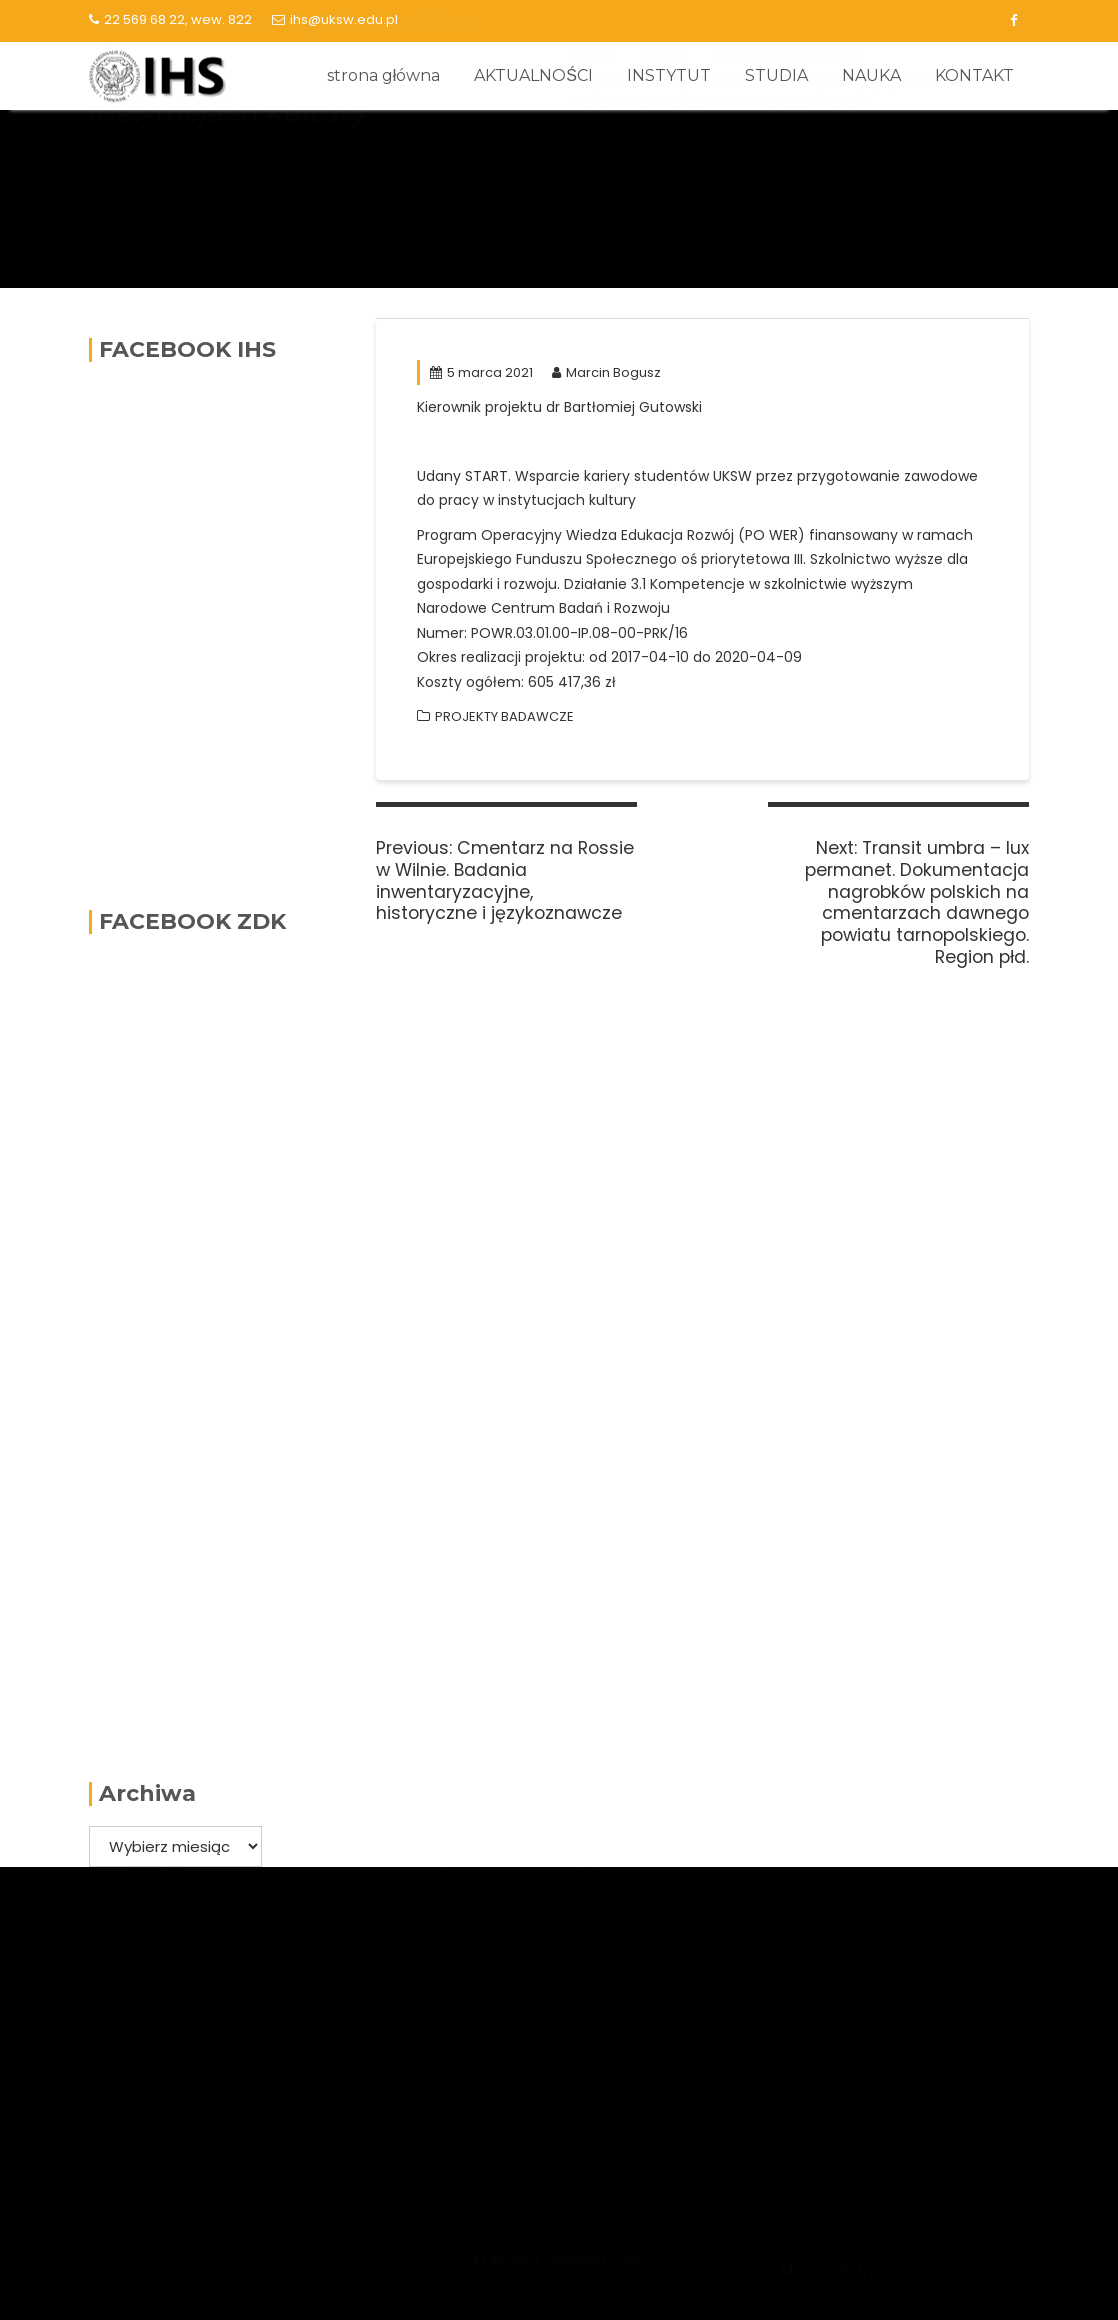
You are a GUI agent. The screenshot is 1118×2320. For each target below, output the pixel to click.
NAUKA (871, 75)
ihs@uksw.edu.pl (335, 19)
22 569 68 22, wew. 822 (170, 19)
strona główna (384, 75)
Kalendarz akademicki (821, 1939)
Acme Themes (932, 2280)
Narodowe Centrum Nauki (507, 1874)
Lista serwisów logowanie (833, 1902)
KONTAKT (974, 75)
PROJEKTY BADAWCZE (504, 716)
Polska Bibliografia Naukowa (514, 2012)
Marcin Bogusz (606, 372)
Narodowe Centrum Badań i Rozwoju (548, 1974)
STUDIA (776, 75)
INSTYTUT (669, 75)
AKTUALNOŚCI (533, 75)
